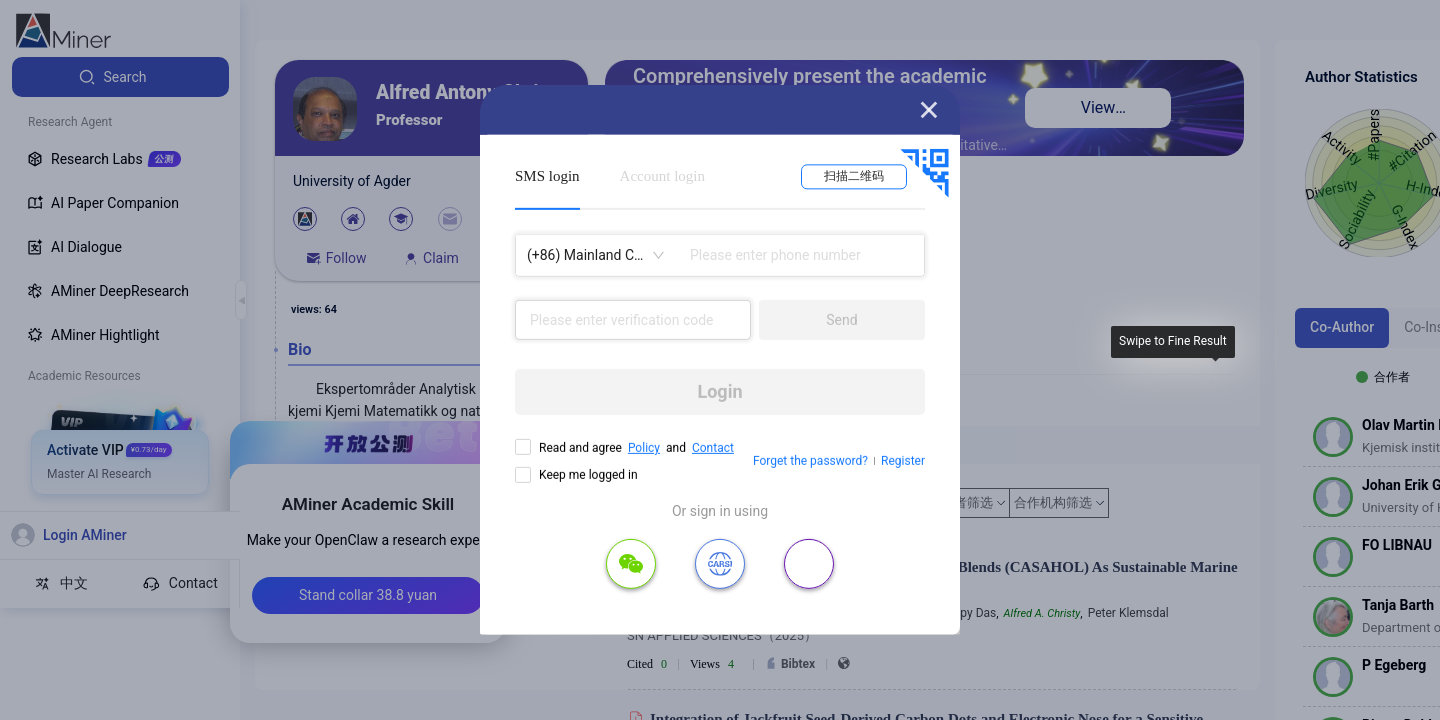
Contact (713, 448)
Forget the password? (810, 461)
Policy (644, 448)
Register (903, 461)
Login (719, 391)
